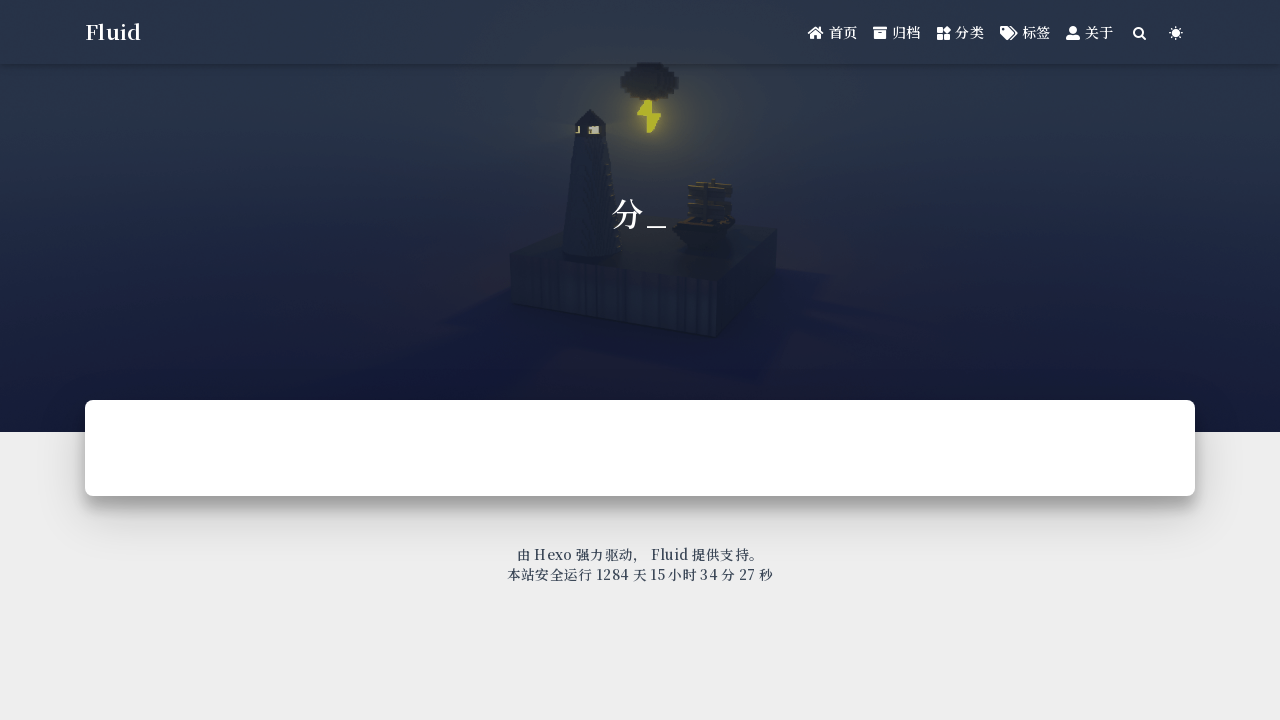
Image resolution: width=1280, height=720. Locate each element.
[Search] (1140, 32)
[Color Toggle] (1176, 32)
